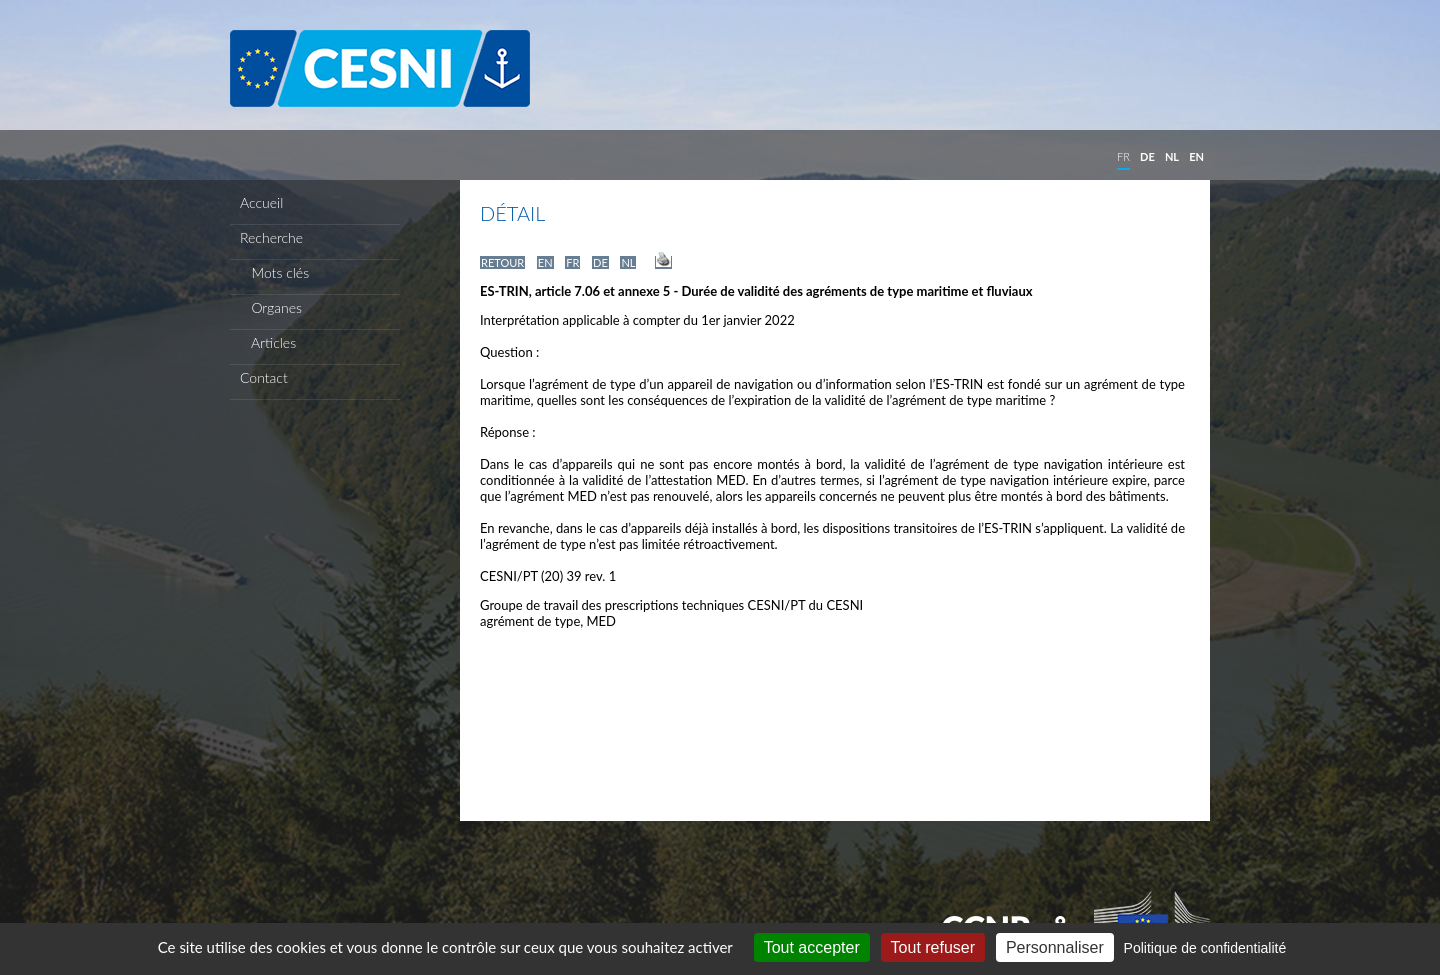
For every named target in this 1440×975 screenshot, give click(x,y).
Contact (264, 377)
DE (1147, 156)
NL (1172, 156)
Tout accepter (812, 947)
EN (1196, 156)
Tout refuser (933, 947)
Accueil (261, 202)
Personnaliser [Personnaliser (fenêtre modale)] (1055, 947)
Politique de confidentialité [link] (1205, 948)
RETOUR (502, 262)
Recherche (271, 237)
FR (1123, 156)
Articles (268, 342)
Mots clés (274, 272)
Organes (271, 307)
